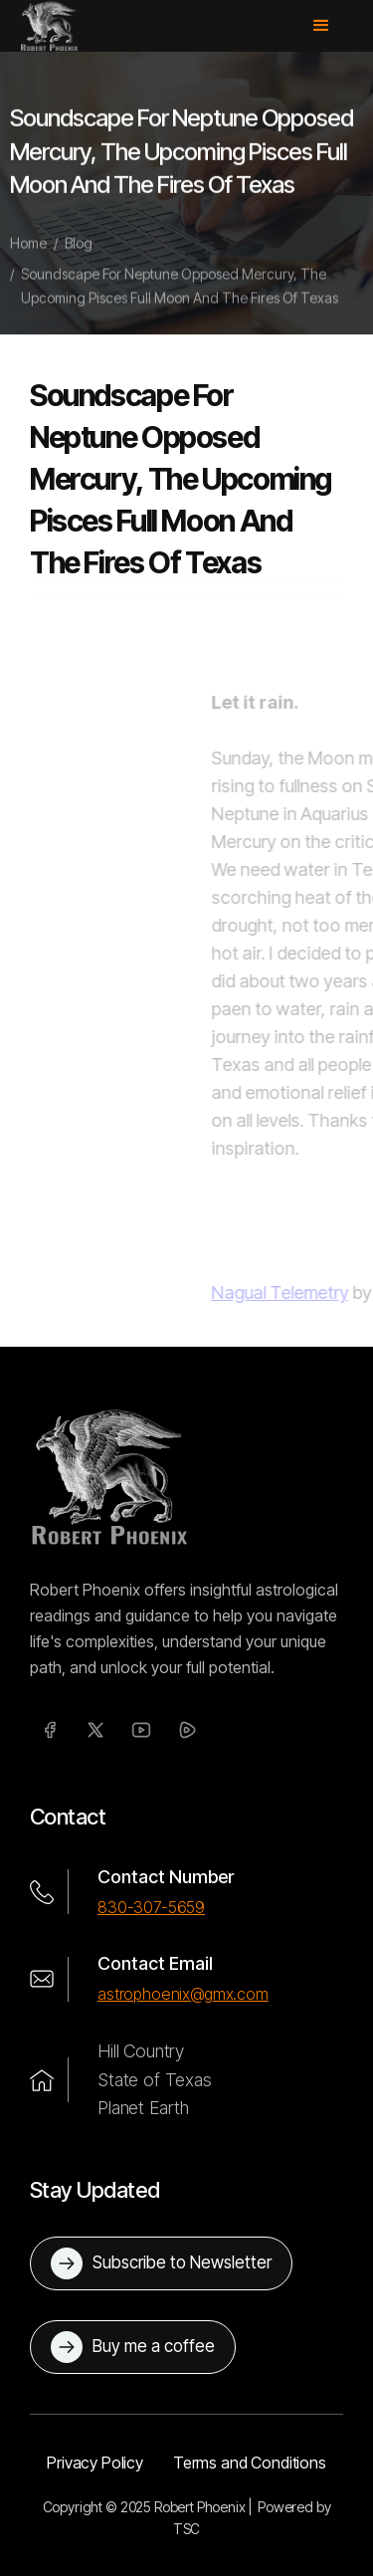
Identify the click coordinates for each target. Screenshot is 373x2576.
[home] (49, 26)
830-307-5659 (151, 1907)
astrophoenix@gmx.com (183, 1994)
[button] (331, 26)
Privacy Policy (95, 2462)
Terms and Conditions (249, 2462)
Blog (79, 252)
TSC (187, 2528)
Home (28, 252)
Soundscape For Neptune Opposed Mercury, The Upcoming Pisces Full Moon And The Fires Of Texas (179, 295)
